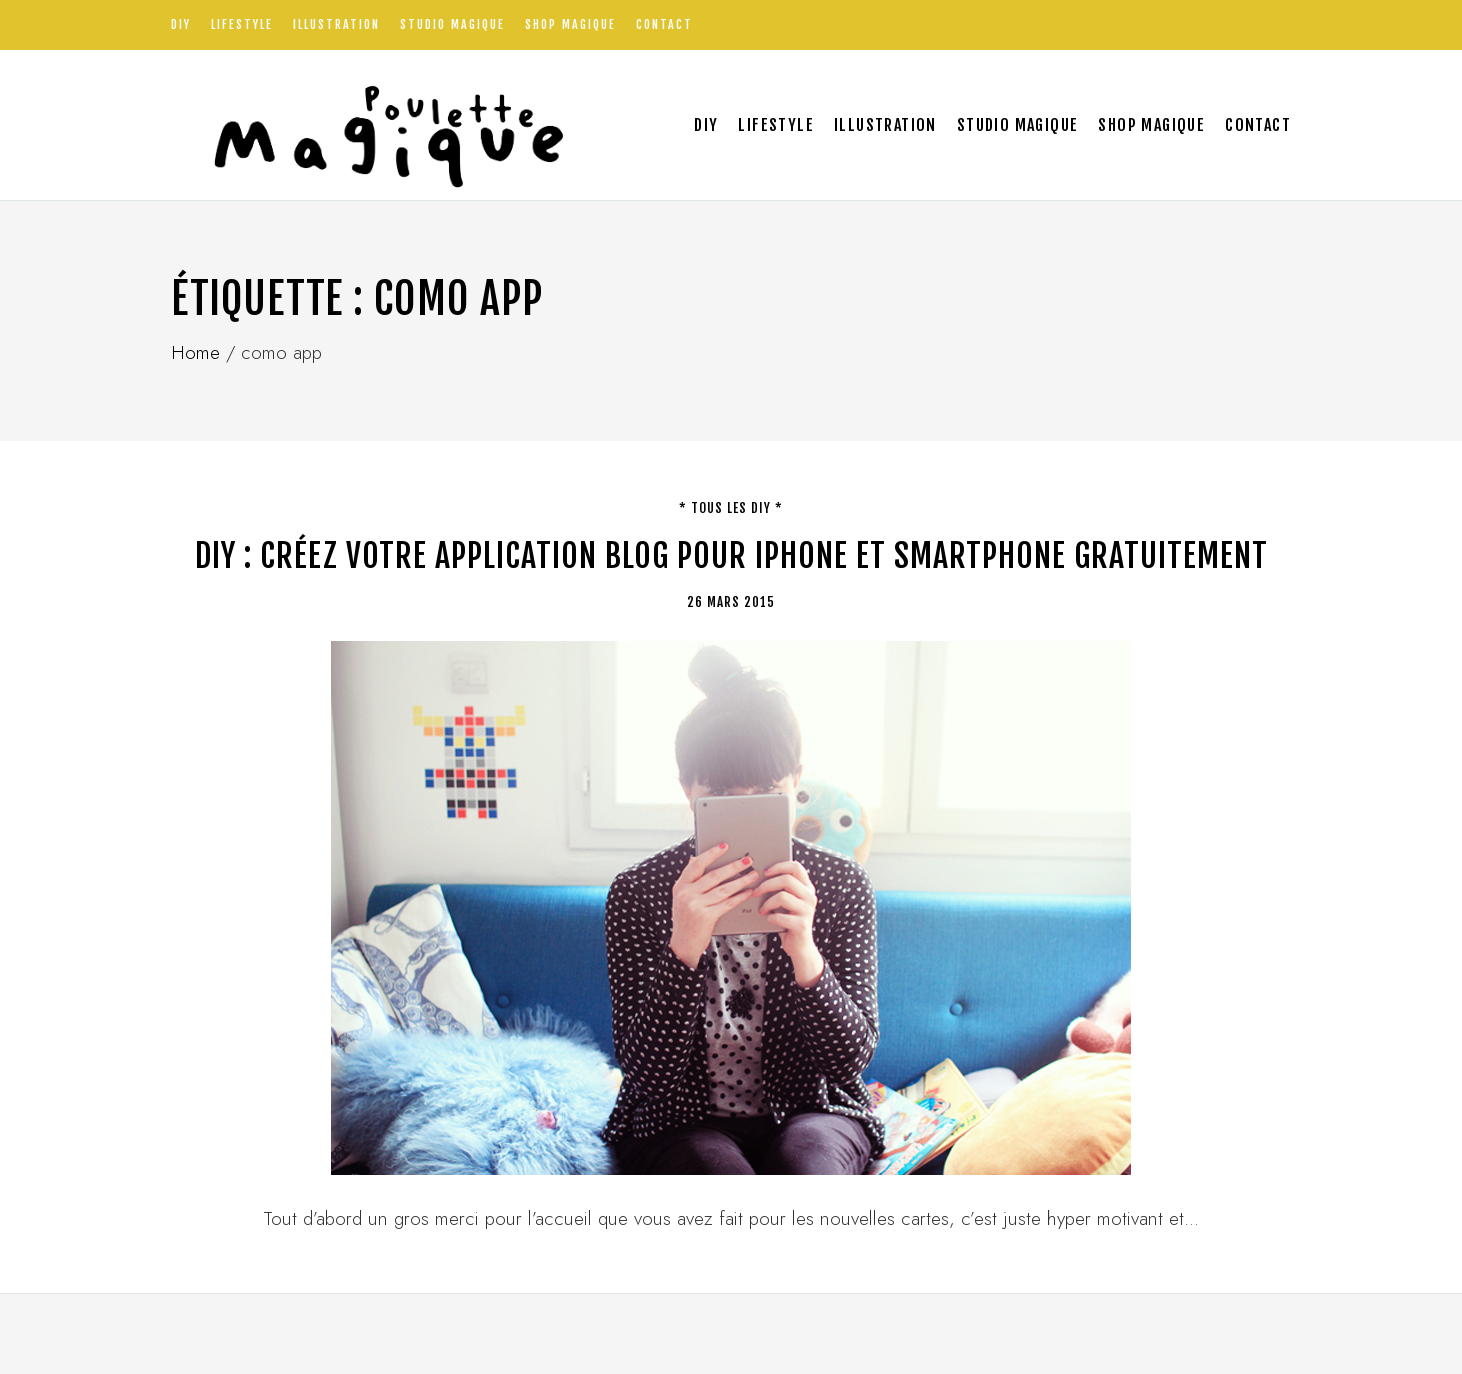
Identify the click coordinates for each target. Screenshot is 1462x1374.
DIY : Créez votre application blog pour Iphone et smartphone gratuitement (731, 556)
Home (195, 352)
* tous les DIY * (731, 508)
